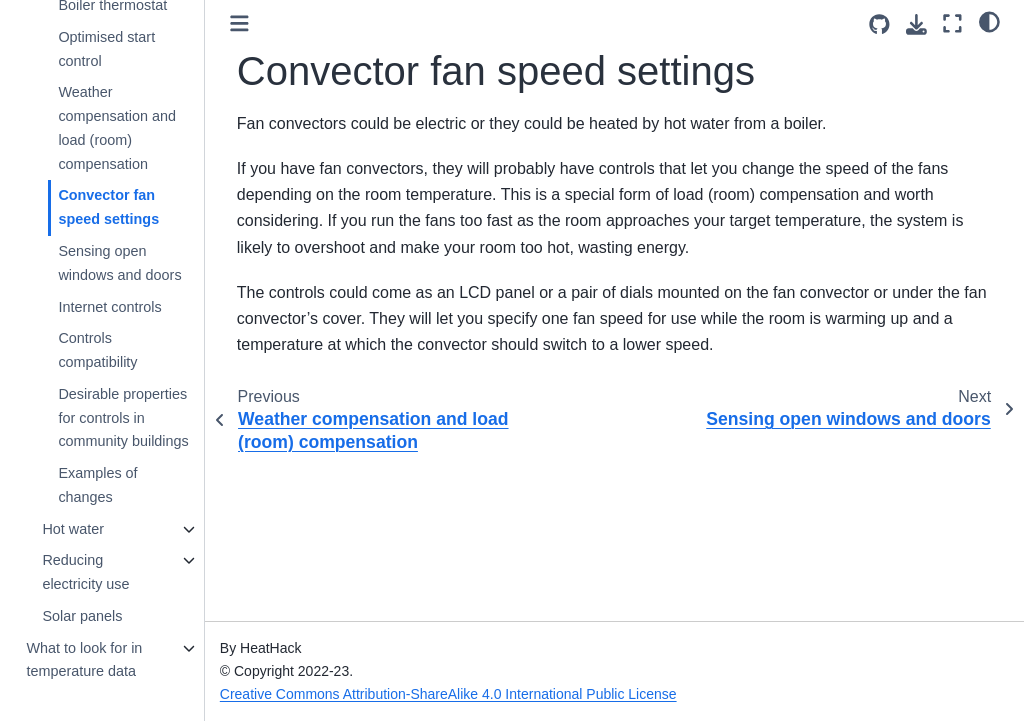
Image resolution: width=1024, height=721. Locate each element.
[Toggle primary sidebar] (239, 23)
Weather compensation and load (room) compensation (117, 127)
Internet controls (109, 307)
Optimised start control (106, 49)
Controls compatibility (97, 350)
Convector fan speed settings (108, 207)
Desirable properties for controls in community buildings (123, 418)
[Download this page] (916, 24)
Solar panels (82, 616)
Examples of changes (97, 485)
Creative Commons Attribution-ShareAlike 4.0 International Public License (448, 694)
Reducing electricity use (85, 572)
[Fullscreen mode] (952, 23)
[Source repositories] (879, 24)
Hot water (73, 529)
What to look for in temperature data (84, 660)
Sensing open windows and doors (119, 263)
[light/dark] (989, 21)
